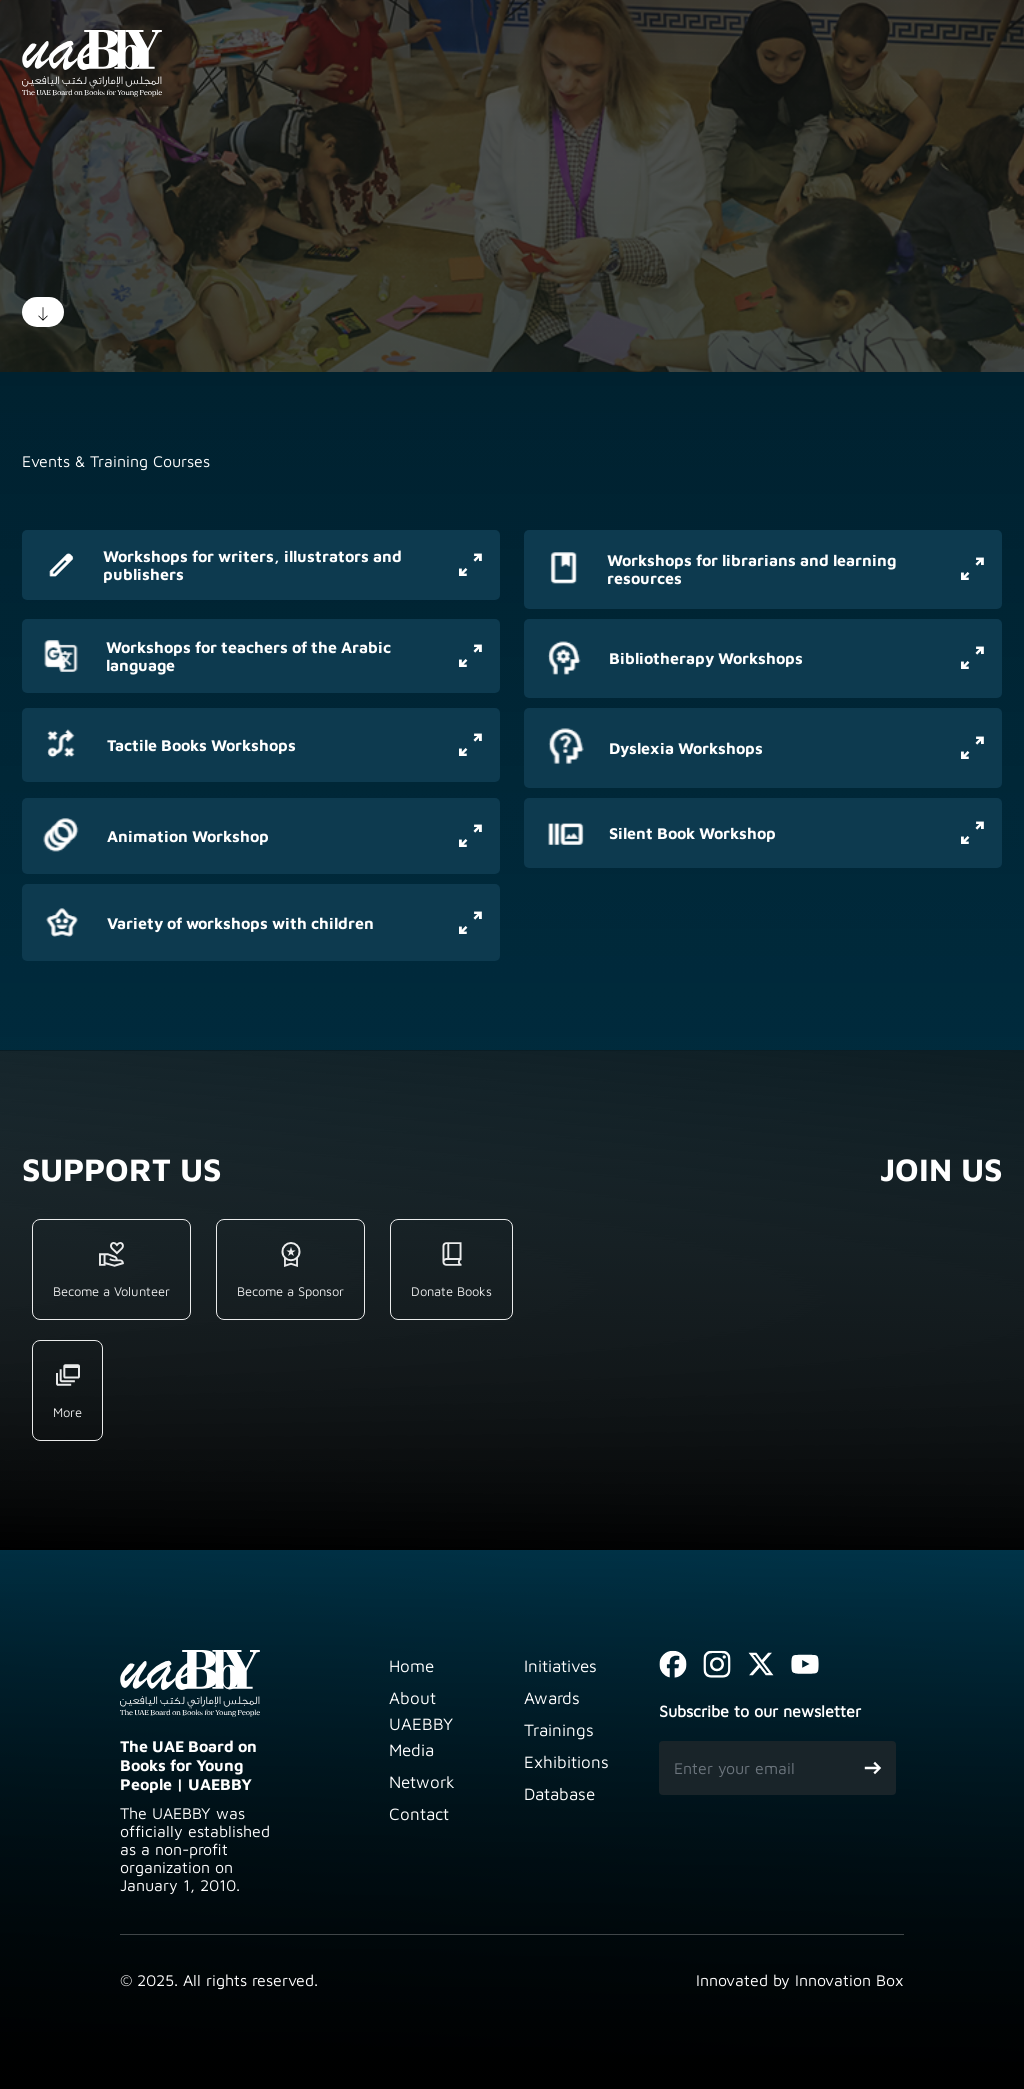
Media (411, 1750)
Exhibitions (566, 1762)
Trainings (559, 1730)
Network (422, 1782)
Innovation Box (849, 1980)
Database (559, 1794)
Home (411, 1666)
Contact (419, 1814)
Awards (552, 1698)
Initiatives (560, 1666)
